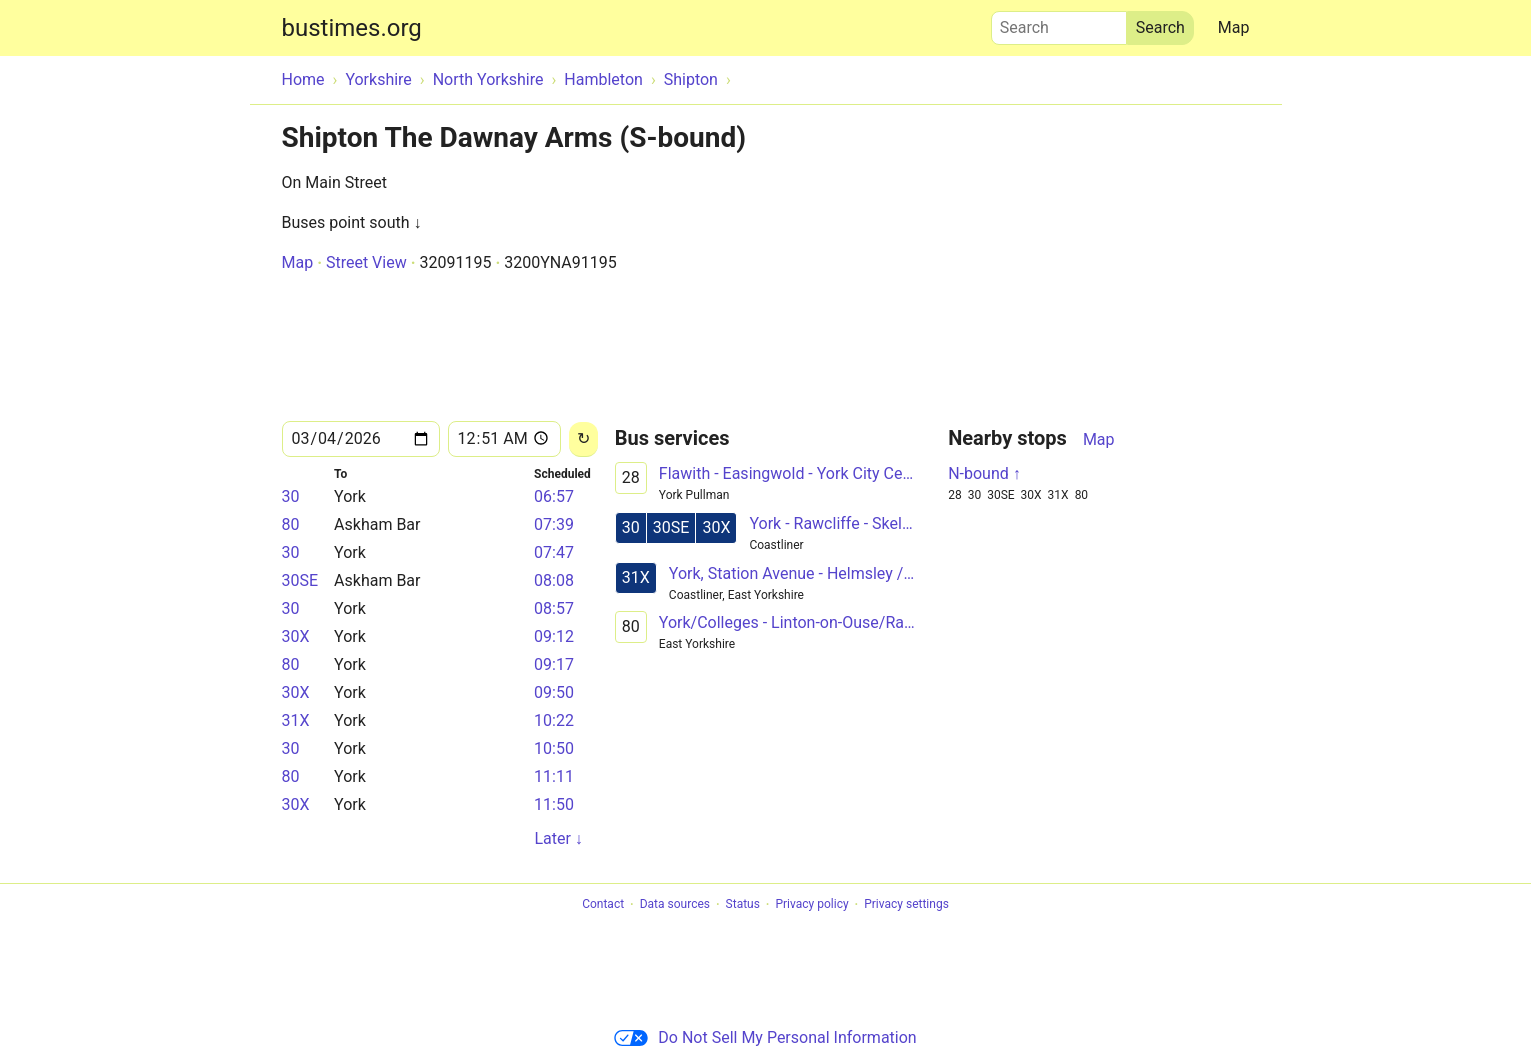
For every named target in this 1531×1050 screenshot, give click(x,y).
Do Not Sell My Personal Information (765, 1037)
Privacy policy (811, 905)
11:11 (554, 776)
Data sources (675, 905)
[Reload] (583, 439)
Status (743, 905)
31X (296, 720)
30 (291, 496)
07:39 (554, 524)
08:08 (554, 580)
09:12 (554, 636)
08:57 (554, 608)
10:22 (554, 720)
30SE (300, 580)
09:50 (554, 692)
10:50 (554, 748)
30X (296, 636)
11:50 (554, 804)
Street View (366, 262)
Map (1234, 27)
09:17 (554, 664)
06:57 (554, 496)
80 (291, 524)
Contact (603, 905)
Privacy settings (906, 905)
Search (1059, 23)
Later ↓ (558, 838)
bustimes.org (352, 28)
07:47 (554, 552)
